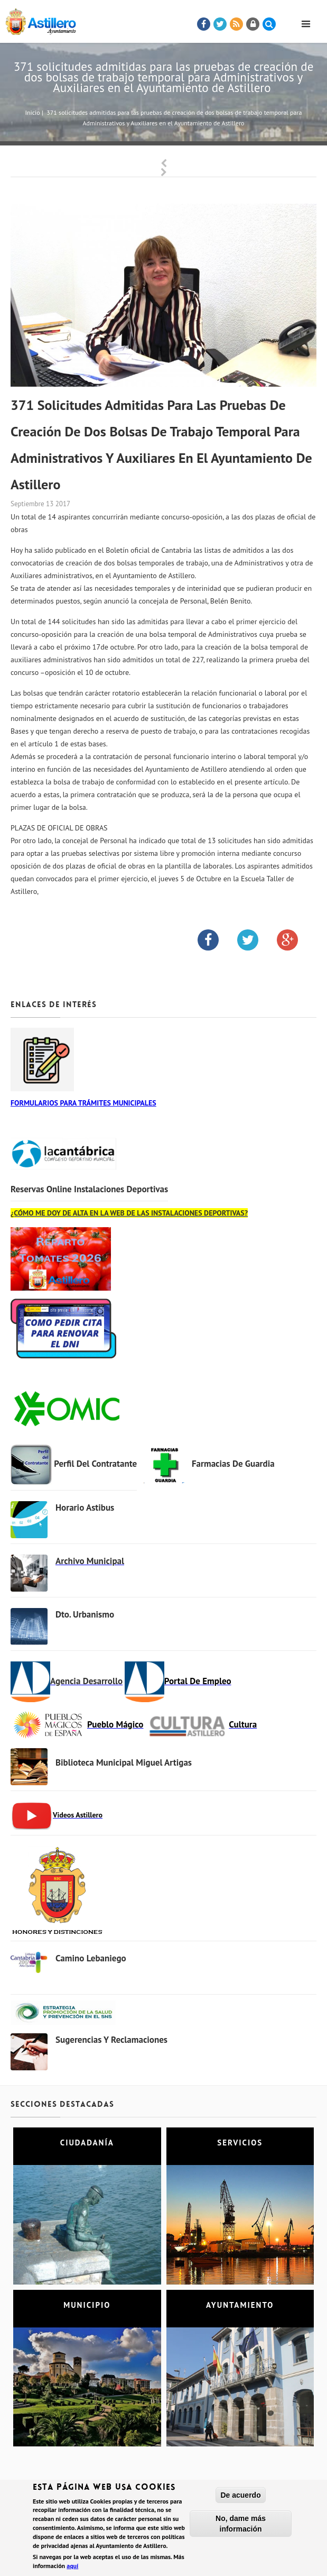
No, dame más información (241, 2523)
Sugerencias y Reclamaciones (111, 2039)
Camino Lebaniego (90, 1958)
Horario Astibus (84, 1507)
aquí (72, 2566)
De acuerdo (240, 2495)
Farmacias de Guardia (233, 1464)
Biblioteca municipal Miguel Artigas (123, 1762)
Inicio (32, 112)
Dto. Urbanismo (84, 1614)
